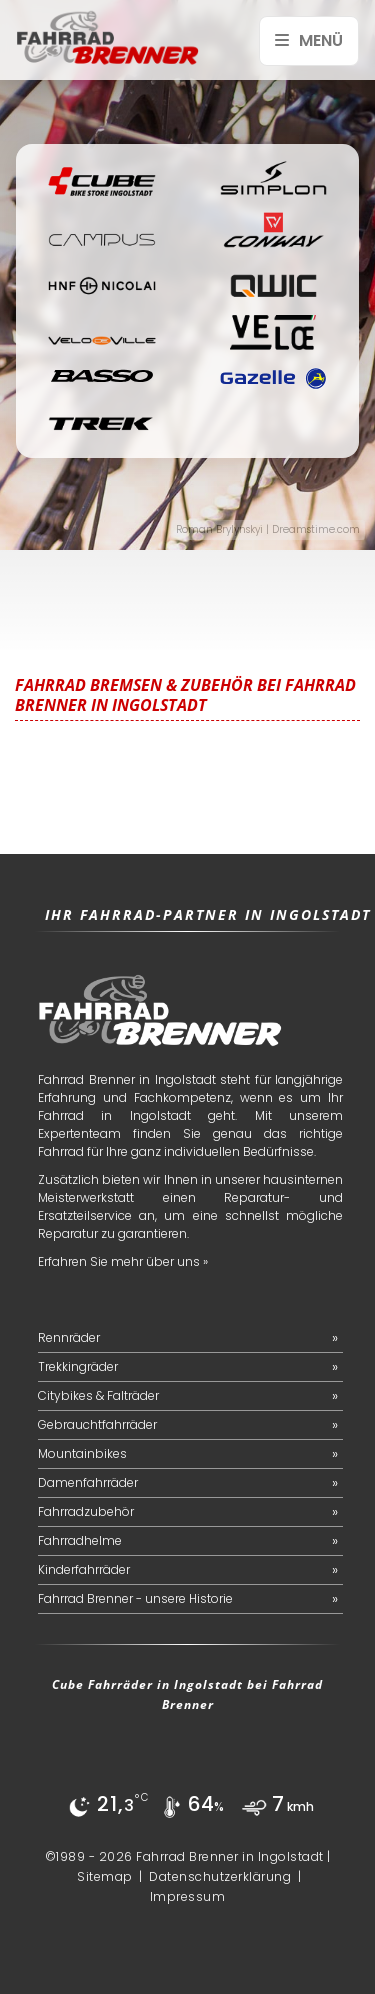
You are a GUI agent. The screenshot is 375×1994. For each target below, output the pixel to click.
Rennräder (69, 1337)
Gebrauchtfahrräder (97, 1424)
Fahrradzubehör (86, 1511)
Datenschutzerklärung (220, 1876)
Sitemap (105, 1876)
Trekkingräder (78, 1366)
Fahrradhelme (80, 1540)
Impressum (188, 1896)
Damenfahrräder (88, 1482)
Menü (309, 40)
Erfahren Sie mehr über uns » (123, 1261)
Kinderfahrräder (84, 1569)
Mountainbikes (82, 1453)
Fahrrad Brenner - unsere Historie (135, 1598)
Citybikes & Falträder (98, 1395)
